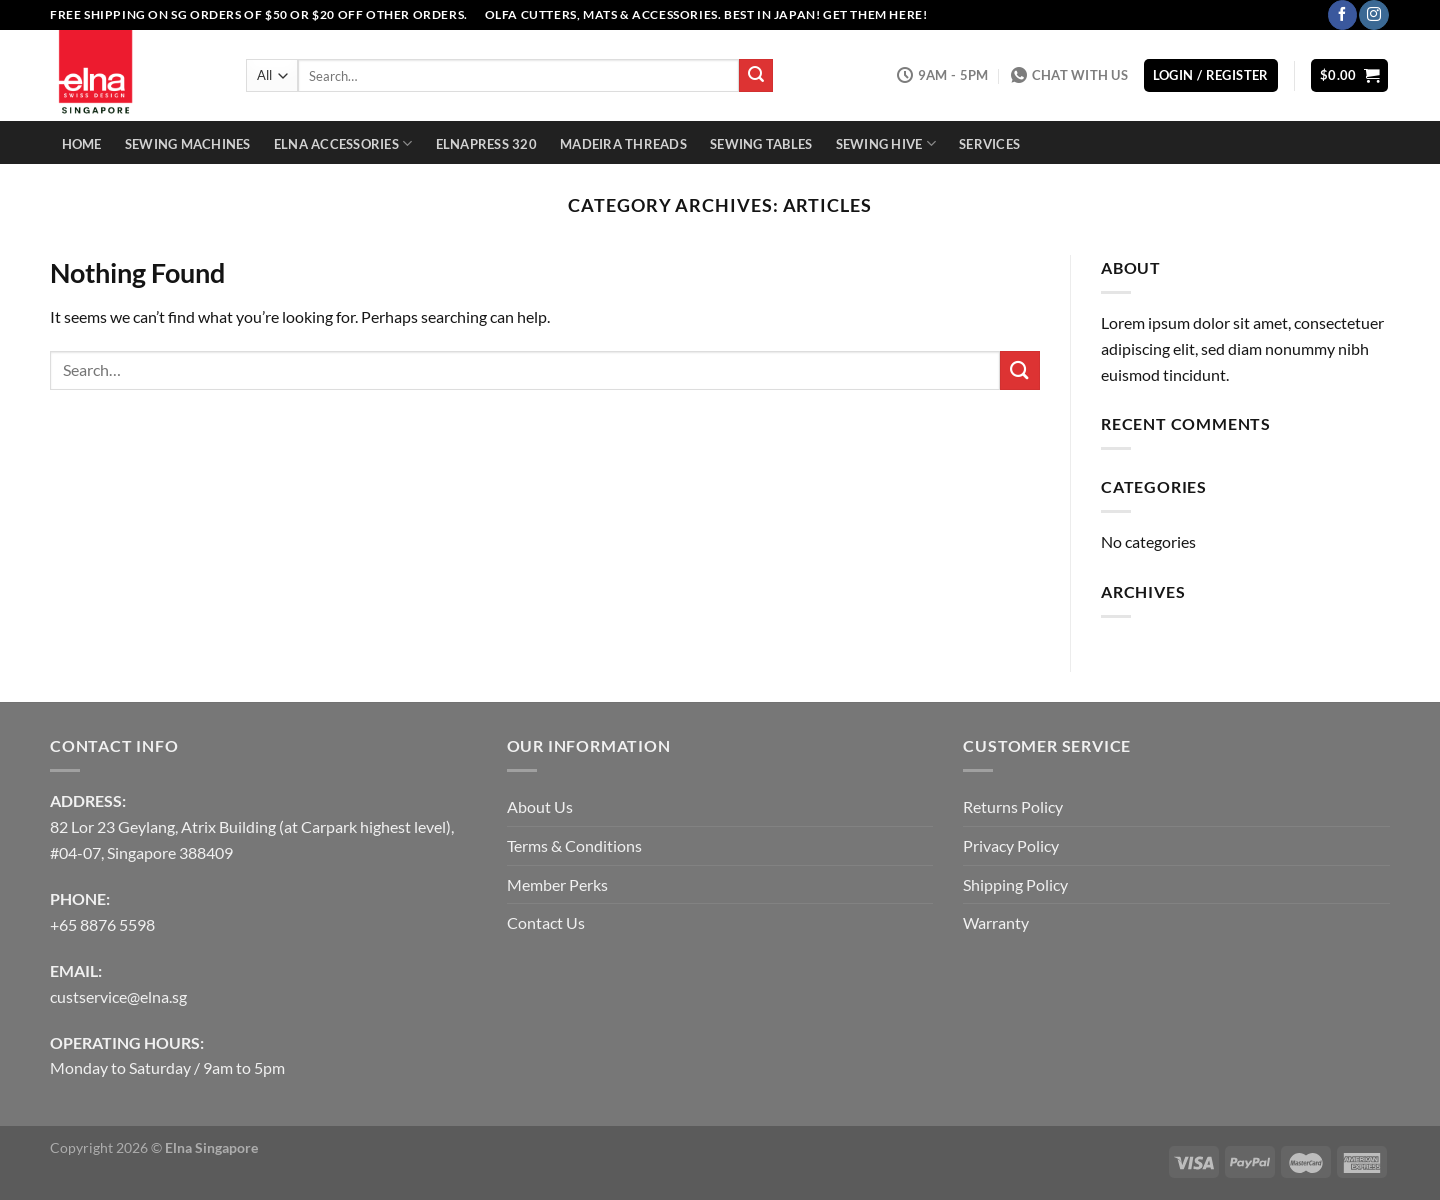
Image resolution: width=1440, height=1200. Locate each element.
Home (82, 144)
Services (989, 144)
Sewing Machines (188, 144)
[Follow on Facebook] (1342, 15)
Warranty (996, 922)
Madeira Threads (623, 144)
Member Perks (557, 884)
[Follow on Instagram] (1373, 15)
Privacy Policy (1011, 845)
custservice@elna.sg (118, 996)
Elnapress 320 (486, 144)
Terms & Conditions (574, 845)
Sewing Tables (761, 144)
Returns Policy (1013, 806)
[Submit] (756, 76)
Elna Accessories (343, 143)
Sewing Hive (886, 143)
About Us (540, 806)
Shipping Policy (1015, 884)
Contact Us (546, 922)
